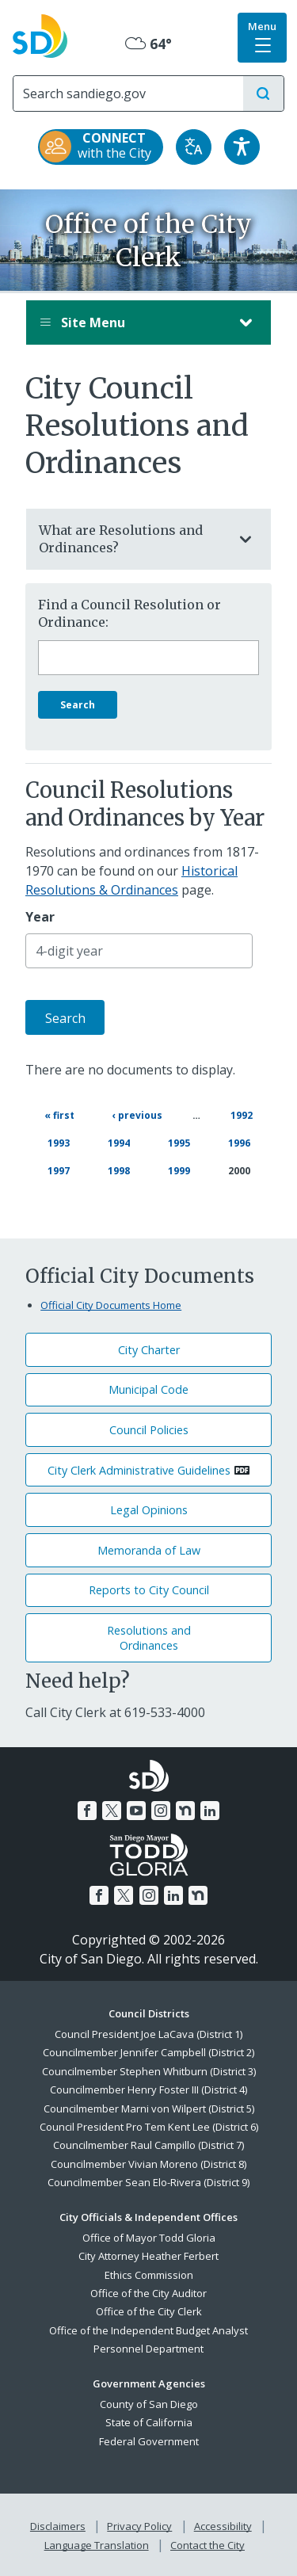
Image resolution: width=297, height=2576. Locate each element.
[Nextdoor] (185, 1810)
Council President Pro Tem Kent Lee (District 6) (149, 2127)
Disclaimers (58, 2526)
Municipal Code (148, 1389)
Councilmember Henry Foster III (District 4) (148, 2089)
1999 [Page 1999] (179, 1169)
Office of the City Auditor (148, 2293)
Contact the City (207, 2545)
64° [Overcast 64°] (148, 43)
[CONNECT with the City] (100, 147)
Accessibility (223, 2526)
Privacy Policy (139, 2526)
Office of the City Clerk (149, 2311)
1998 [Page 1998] (119, 1169)
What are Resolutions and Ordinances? (133, 538)
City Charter (149, 1349)
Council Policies (148, 1429)
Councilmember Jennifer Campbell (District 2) (148, 2052)
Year (40, 917)
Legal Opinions (149, 1509)
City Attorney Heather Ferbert (148, 2256)
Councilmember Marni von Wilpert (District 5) (149, 2108)
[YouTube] (136, 1810)
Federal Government (149, 2441)
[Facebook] (87, 1810)
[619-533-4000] (164, 1712)
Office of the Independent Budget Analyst (148, 2330)
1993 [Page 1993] (59, 1142)
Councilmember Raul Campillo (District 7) (148, 2145)
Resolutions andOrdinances (149, 1638)
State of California (148, 2422)
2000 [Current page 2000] (239, 1170)
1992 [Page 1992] (242, 1114)
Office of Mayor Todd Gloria (148, 2238)
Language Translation (96, 2545)
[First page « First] (59, 1115)
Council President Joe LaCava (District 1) (148, 2034)
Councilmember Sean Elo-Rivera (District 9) (148, 2182)
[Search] (128, 93)
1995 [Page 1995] (179, 1142)
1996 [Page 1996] (240, 1142)
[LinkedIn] (209, 1810)
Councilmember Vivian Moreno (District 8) (148, 2164)
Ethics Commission (149, 2275)
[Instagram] (160, 1810)
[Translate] (193, 147)
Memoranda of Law (148, 1550)
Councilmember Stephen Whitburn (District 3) (149, 2071)
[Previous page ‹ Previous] (137, 1115)
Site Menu (133, 322)
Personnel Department (148, 2348)
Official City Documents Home (110, 1305)
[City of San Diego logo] (40, 34)
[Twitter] (111, 1810)
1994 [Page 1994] (119, 1142)
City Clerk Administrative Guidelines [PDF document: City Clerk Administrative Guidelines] (139, 1470)
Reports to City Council (149, 1589)
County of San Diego (149, 2404)
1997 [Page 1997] (59, 1169)
